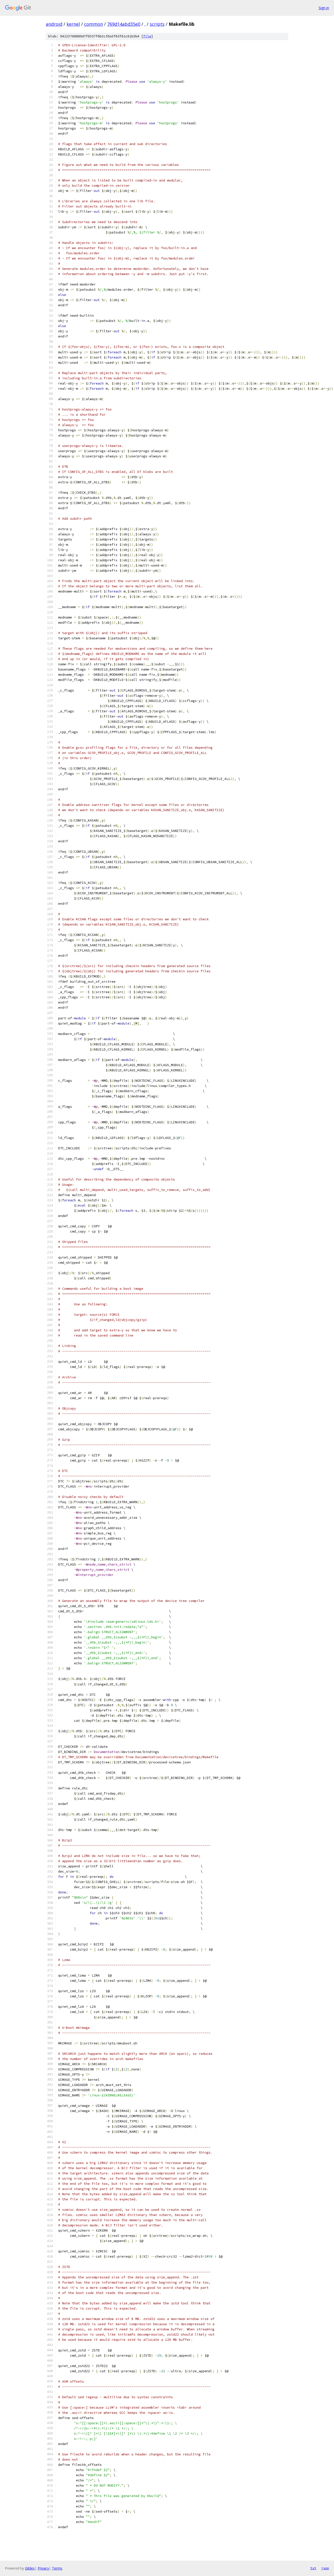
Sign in (324, 7)
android (54, 24)
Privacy (43, 2568)
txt (313, 2568)
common (93, 24)
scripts (157, 24)
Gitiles (30, 2568)
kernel (73, 24)
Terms (57, 2568)
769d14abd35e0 (123, 24)
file (147, 36)
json (325, 2568)
